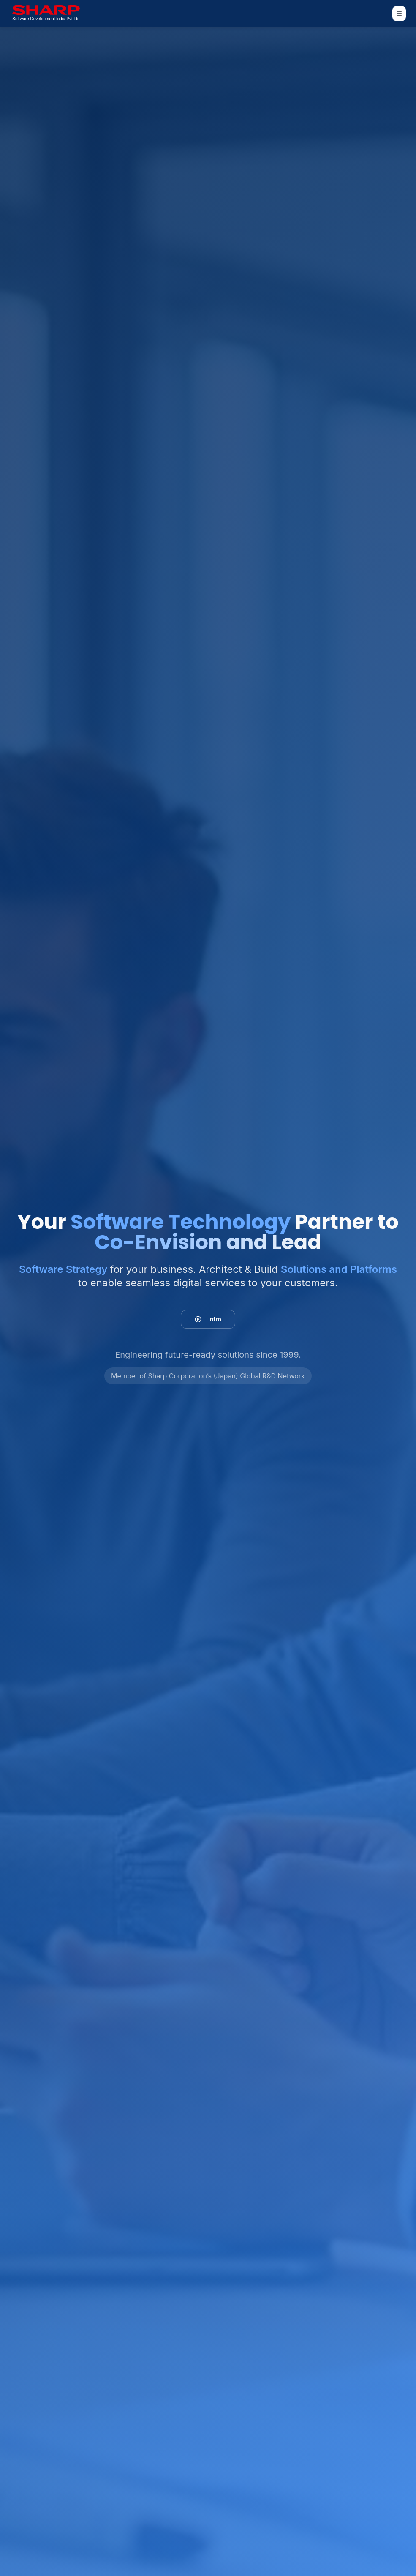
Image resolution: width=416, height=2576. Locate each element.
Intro (208, 1319)
